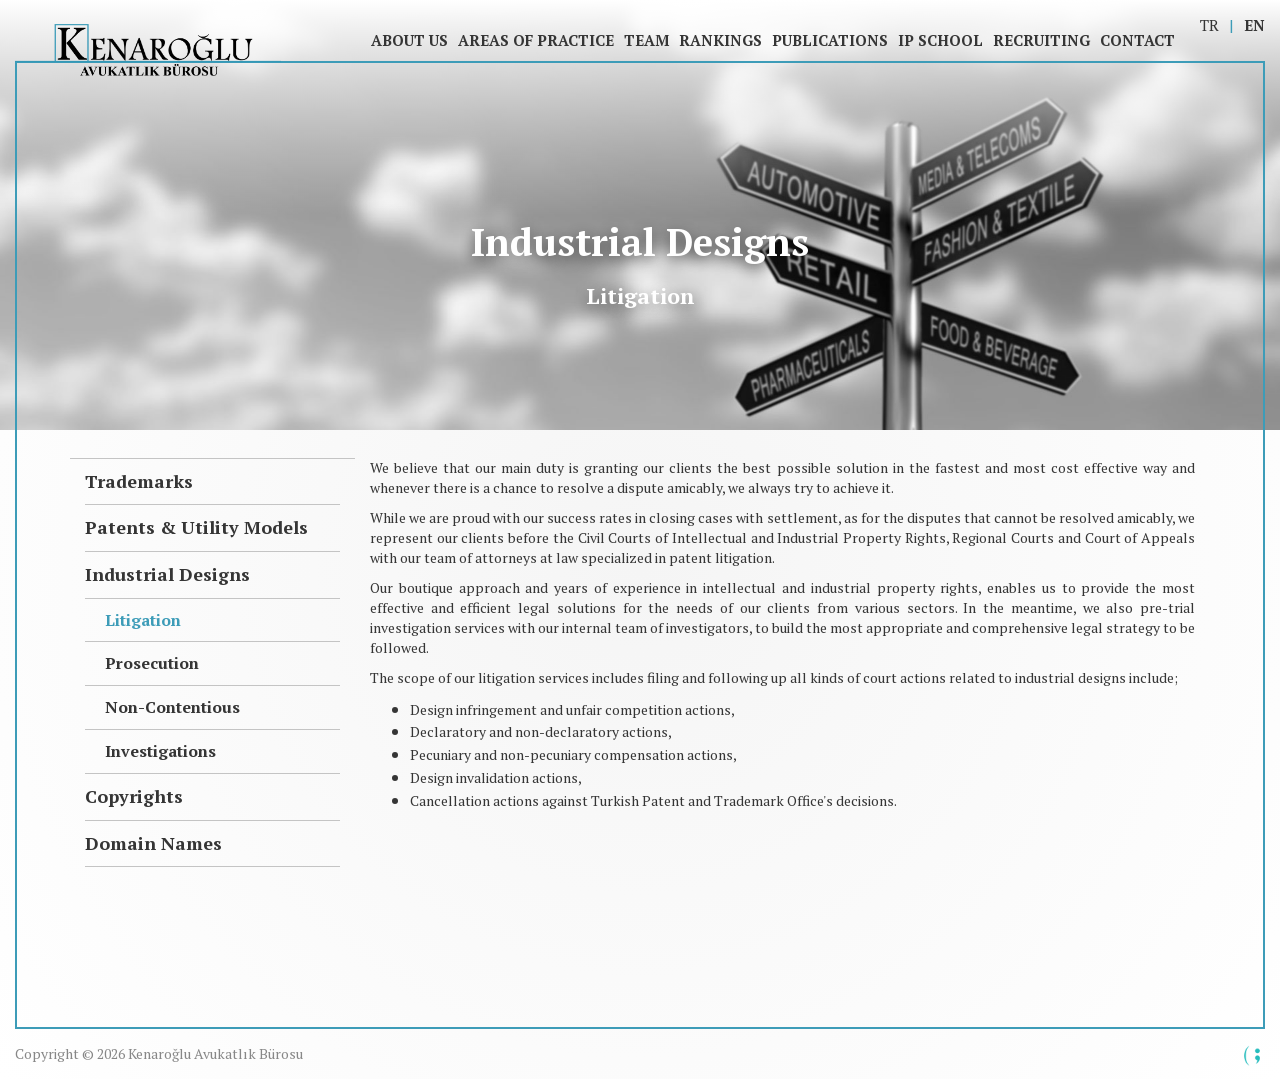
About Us (409, 40)
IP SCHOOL (940, 40)
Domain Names (153, 843)
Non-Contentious (172, 707)
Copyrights (134, 796)
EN (1254, 25)
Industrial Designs (167, 574)
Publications (830, 40)
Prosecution (152, 663)
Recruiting (1041, 40)
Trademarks (139, 481)
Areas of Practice (536, 40)
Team (646, 40)
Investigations (160, 751)
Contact (1137, 40)
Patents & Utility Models (196, 527)
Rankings (720, 40)
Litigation (143, 620)
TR (1209, 25)
